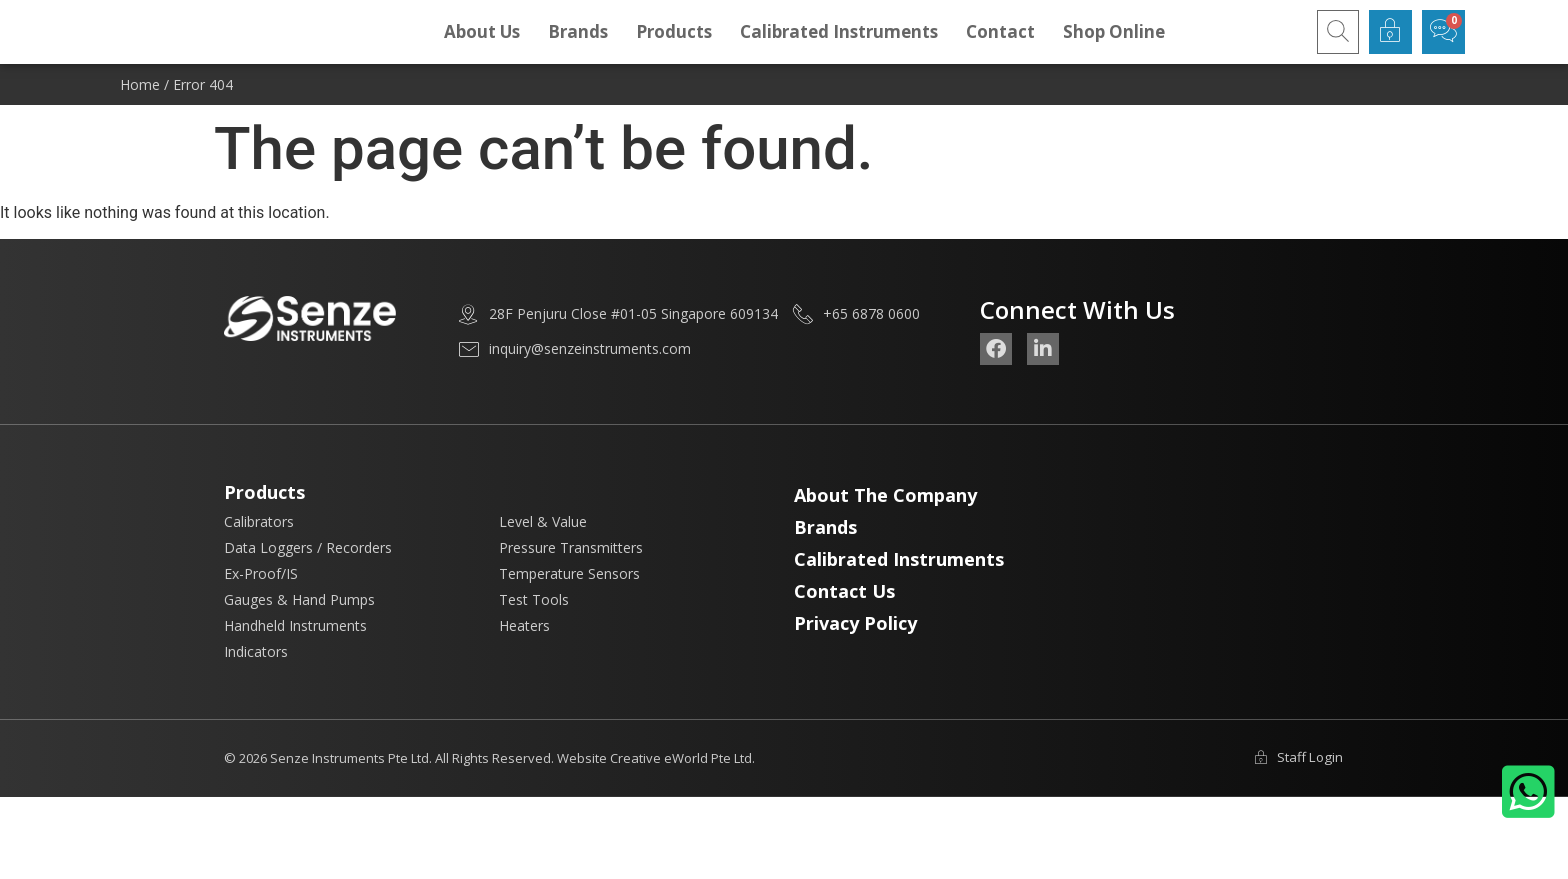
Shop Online (1114, 46)
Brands (578, 46)
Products (674, 46)
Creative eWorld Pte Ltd (681, 789)
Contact (1000, 46)
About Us (482, 46)
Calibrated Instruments (839, 46)
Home (140, 115)
